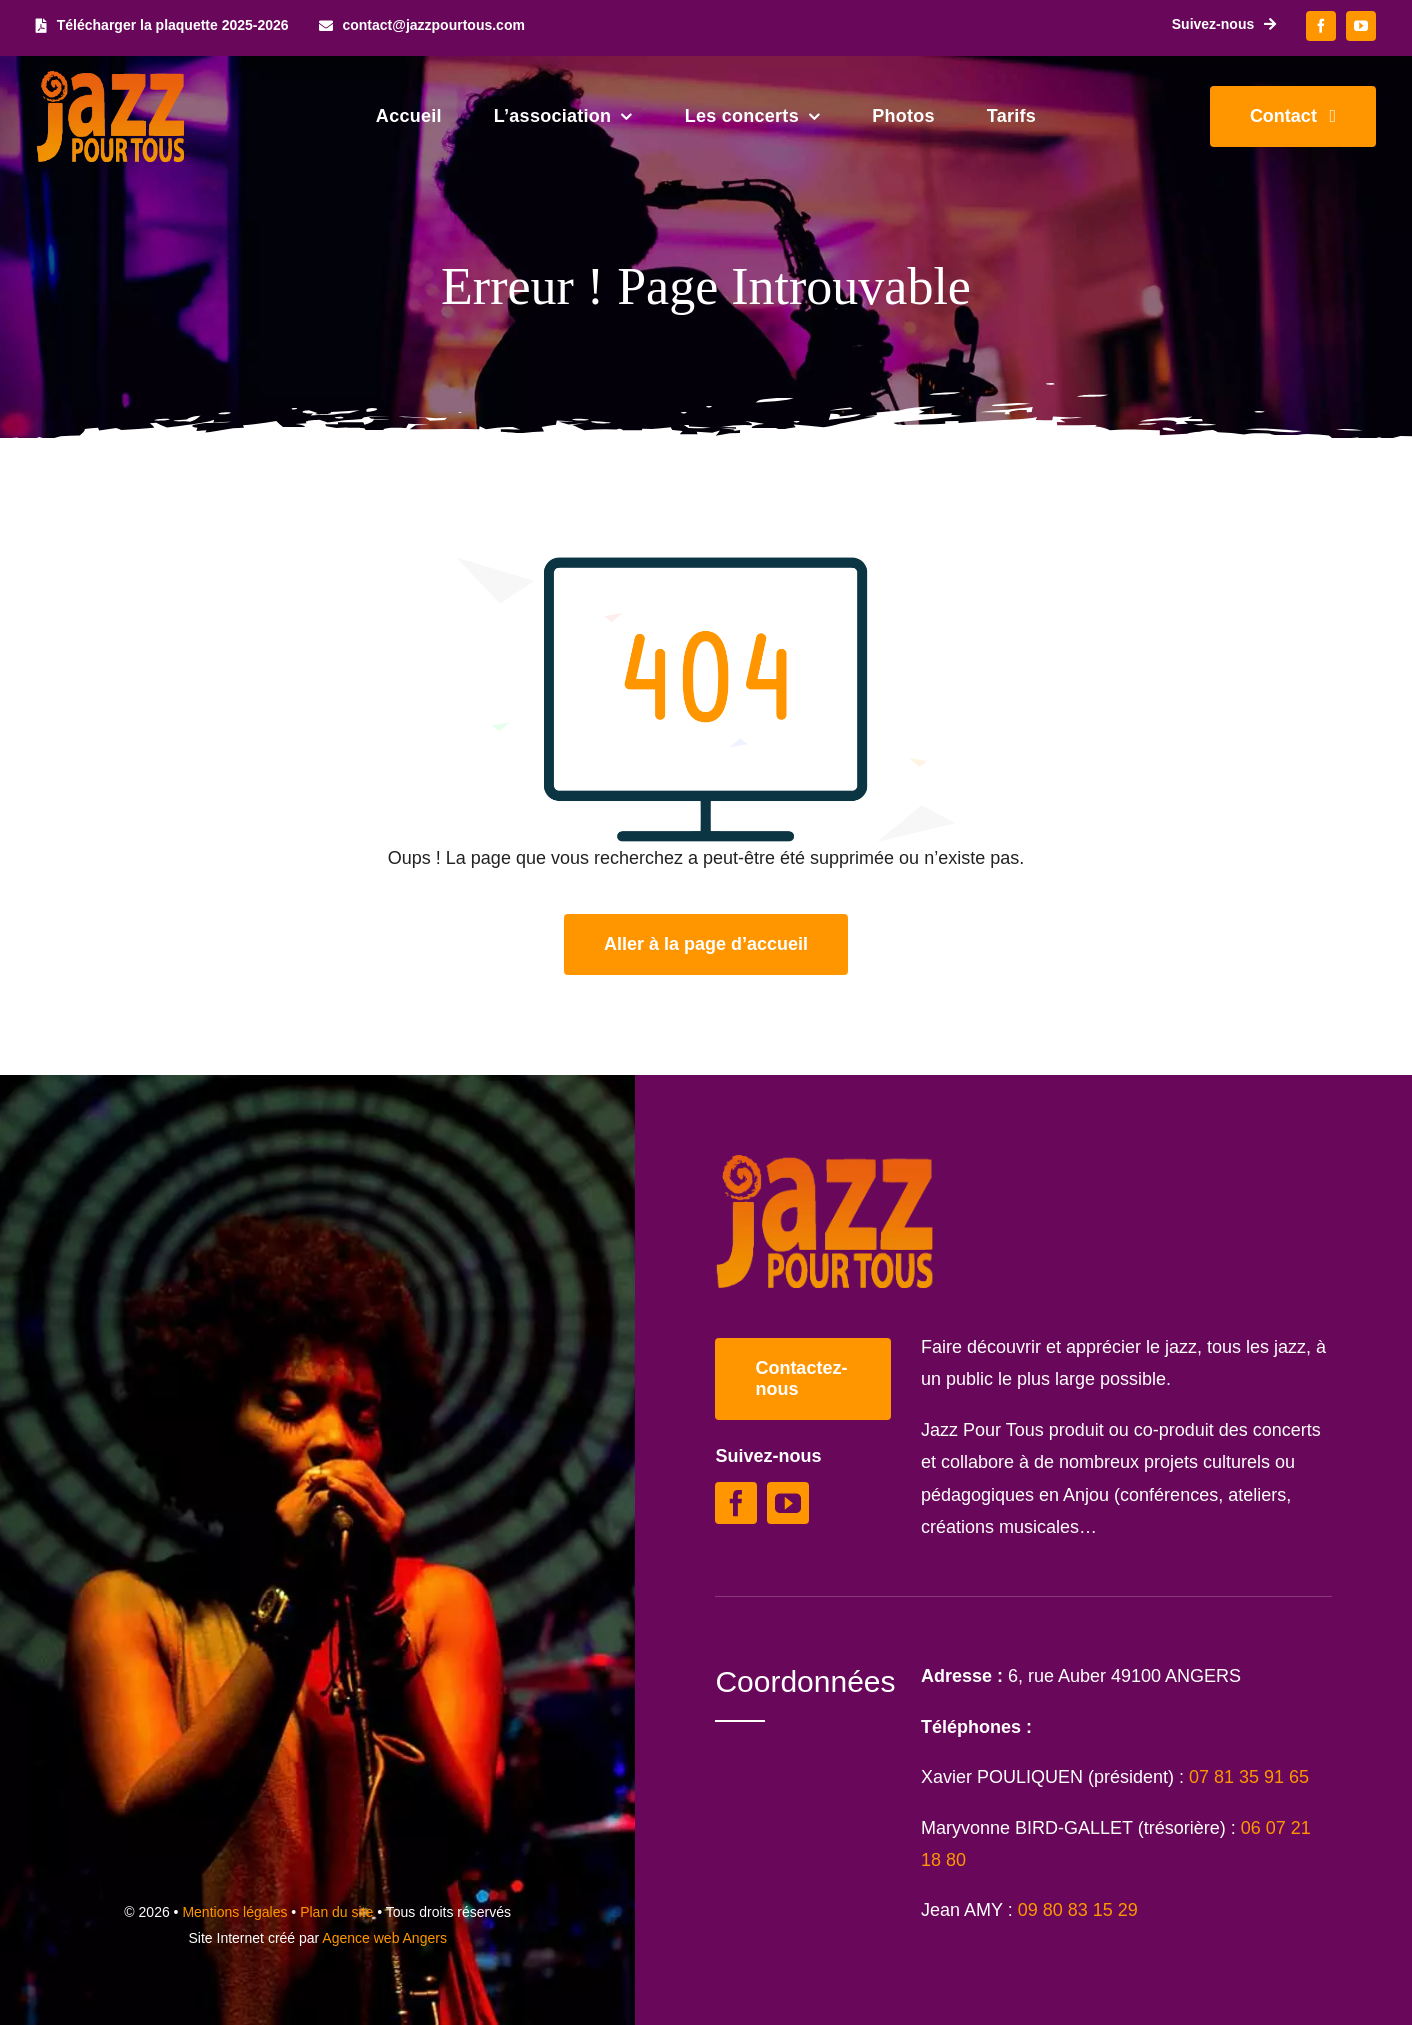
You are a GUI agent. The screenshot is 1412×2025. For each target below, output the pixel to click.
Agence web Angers (384, 1938)
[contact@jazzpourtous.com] (422, 25)
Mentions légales (234, 1912)
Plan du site (336, 1912)
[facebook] (1321, 26)
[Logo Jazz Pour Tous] (111, 80)
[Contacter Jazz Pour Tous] (1293, 116)
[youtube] (1361, 26)
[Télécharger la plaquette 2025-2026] (162, 25)
